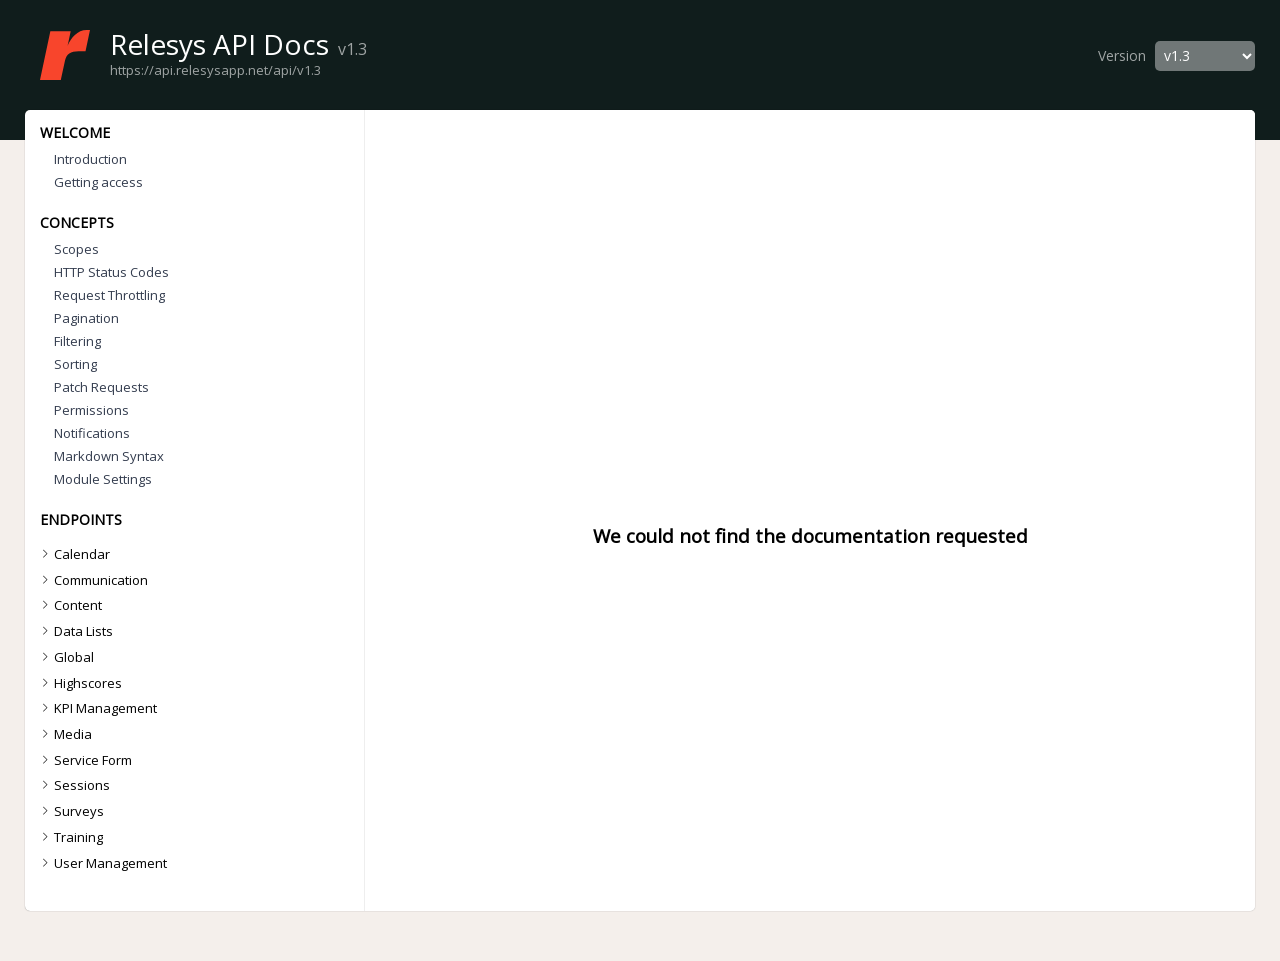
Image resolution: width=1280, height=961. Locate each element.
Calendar (73, 554)
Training (69, 837)
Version (1122, 55)
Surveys (70, 811)
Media (64, 734)
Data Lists (74, 631)
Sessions (73, 785)
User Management (101, 863)
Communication (92, 580)
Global (65, 657)
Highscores (79, 683)
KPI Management (96, 708)
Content (69, 605)
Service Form (84, 760)
